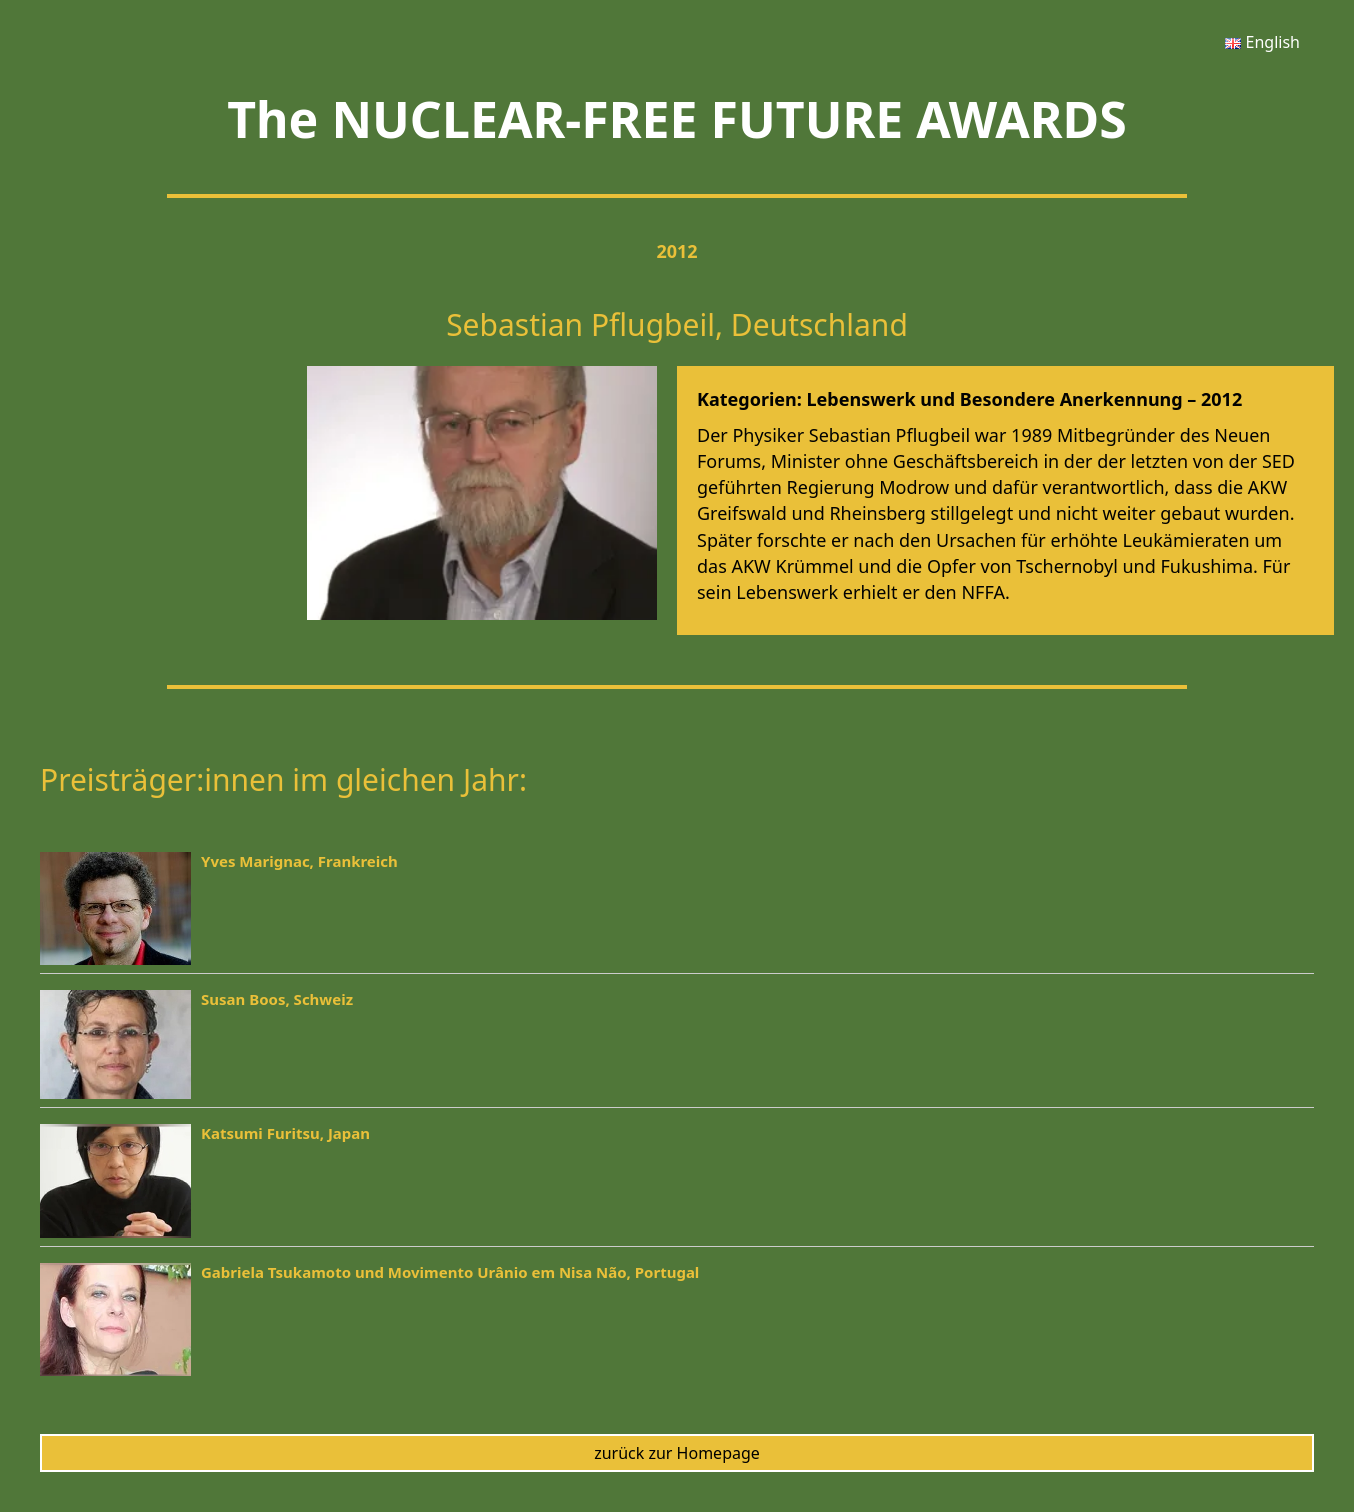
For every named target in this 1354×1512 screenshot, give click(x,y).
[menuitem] (1262, 42)
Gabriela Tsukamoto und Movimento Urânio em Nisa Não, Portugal (450, 1272)
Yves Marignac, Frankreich (299, 861)
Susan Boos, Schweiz (277, 999)
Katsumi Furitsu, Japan (285, 1133)
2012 (676, 251)
